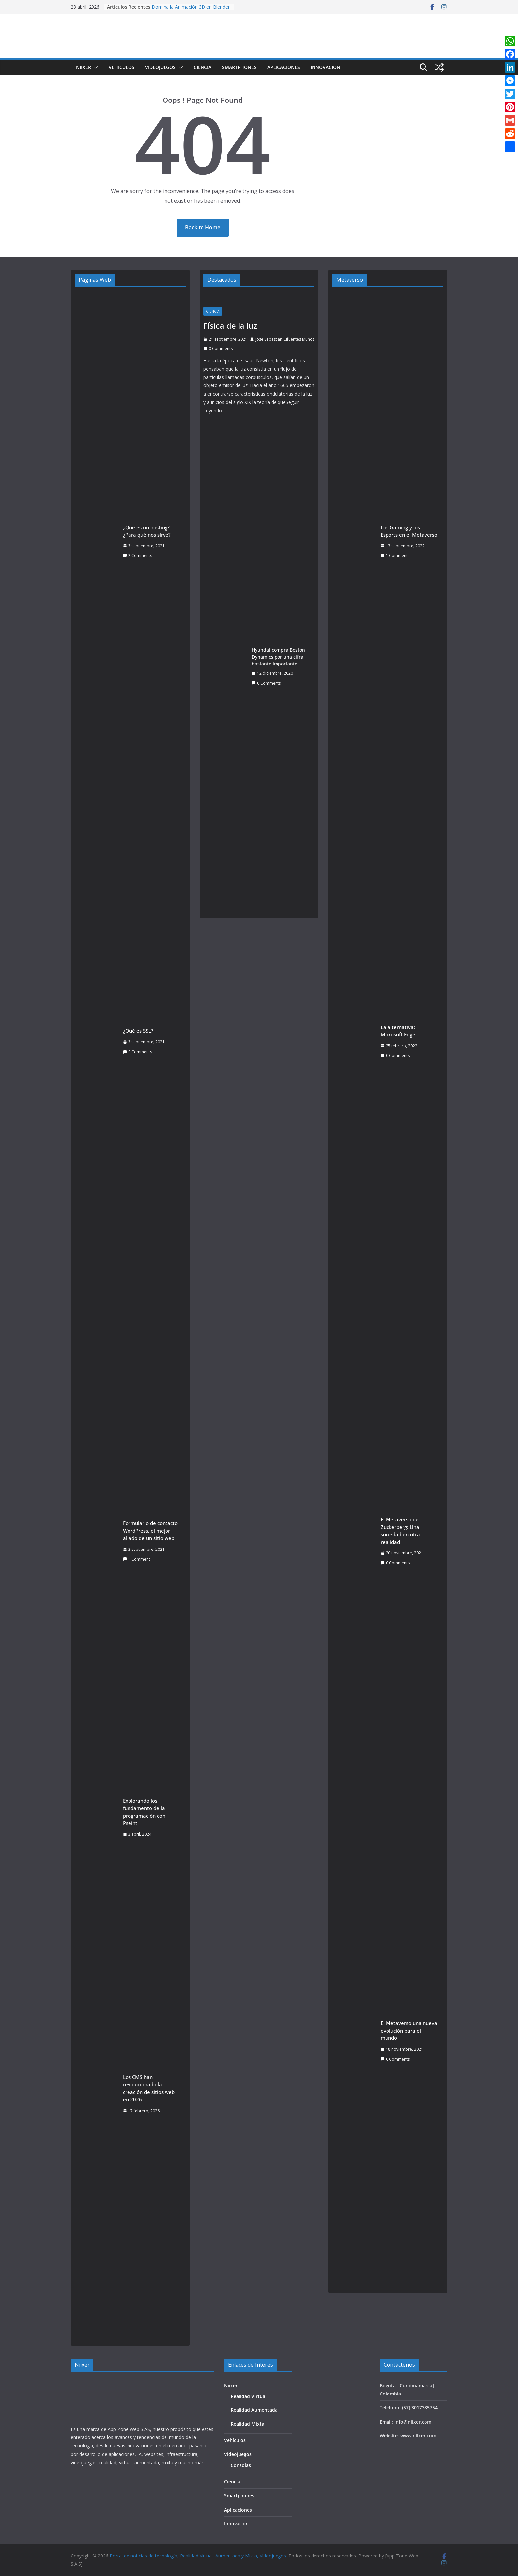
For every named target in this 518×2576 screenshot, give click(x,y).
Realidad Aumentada (254, 2410)
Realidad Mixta (247, 2424)
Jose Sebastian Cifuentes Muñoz (284, 339)
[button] (94, 67)
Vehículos (121, 67)
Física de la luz (230, 325)
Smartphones (239, 67)
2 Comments (137, 555)
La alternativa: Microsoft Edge (398, 1031)
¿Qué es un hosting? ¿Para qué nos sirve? (147, 531)
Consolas (241, 2465)
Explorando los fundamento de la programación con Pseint (144, 1812)
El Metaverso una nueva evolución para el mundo (409, 2030)
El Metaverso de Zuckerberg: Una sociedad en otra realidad (400, 1530)
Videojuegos (160, 67)
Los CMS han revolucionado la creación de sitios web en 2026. (149, 2088)
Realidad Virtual (249, 2396)
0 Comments (137, 1052)
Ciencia (202, 67)
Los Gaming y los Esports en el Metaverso (409, 531)
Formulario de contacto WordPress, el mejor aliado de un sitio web (150, 1530)
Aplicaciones (283, 67)
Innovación (325, 67)
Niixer (83, 67)
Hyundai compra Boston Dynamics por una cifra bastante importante (278, 657)
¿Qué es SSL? (138, 1030)
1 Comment (136, 1559)
